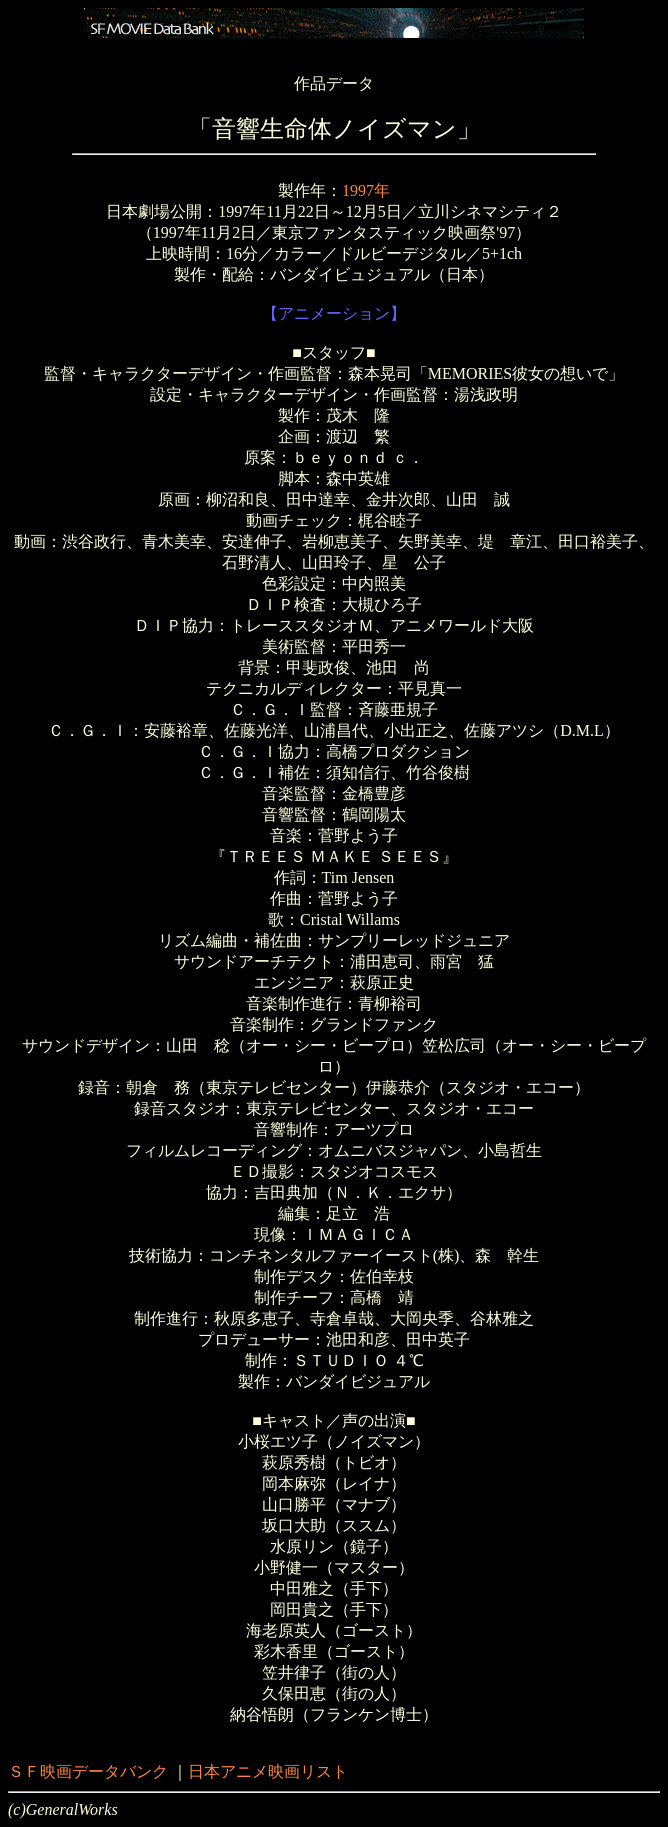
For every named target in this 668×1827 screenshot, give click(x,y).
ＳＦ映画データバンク (88, 1771)
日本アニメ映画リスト (268, 1771)
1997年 (366, 190)
